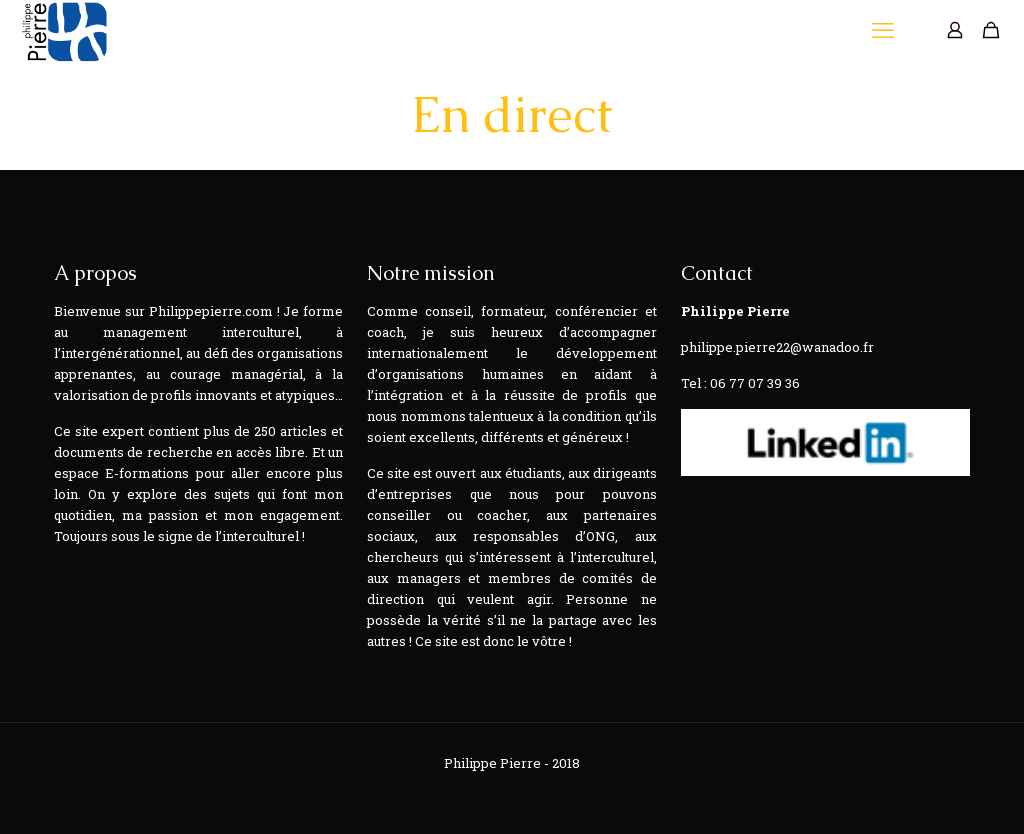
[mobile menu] (885, 30)
